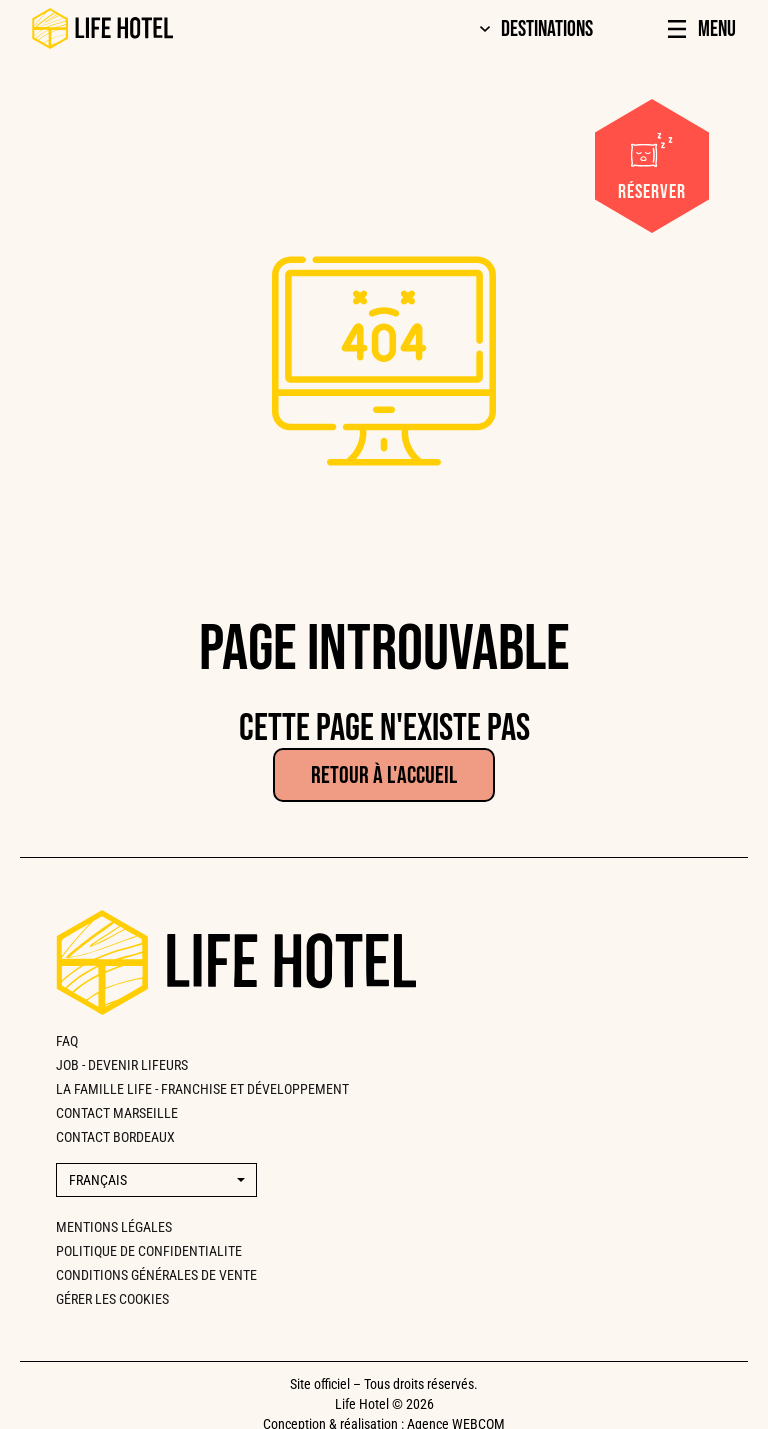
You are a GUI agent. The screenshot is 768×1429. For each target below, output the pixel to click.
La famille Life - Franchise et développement (202, 1089)
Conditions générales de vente (156, 1275)
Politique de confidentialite (149, 1251)
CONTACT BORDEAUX (115, 1137)
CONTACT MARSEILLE (117, 1113)
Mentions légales (114, 1227)
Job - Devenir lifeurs (122, 1065)
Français (98, 1180)
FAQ (67, 1041)
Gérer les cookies (112, 1299)
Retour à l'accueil (384, 775)
